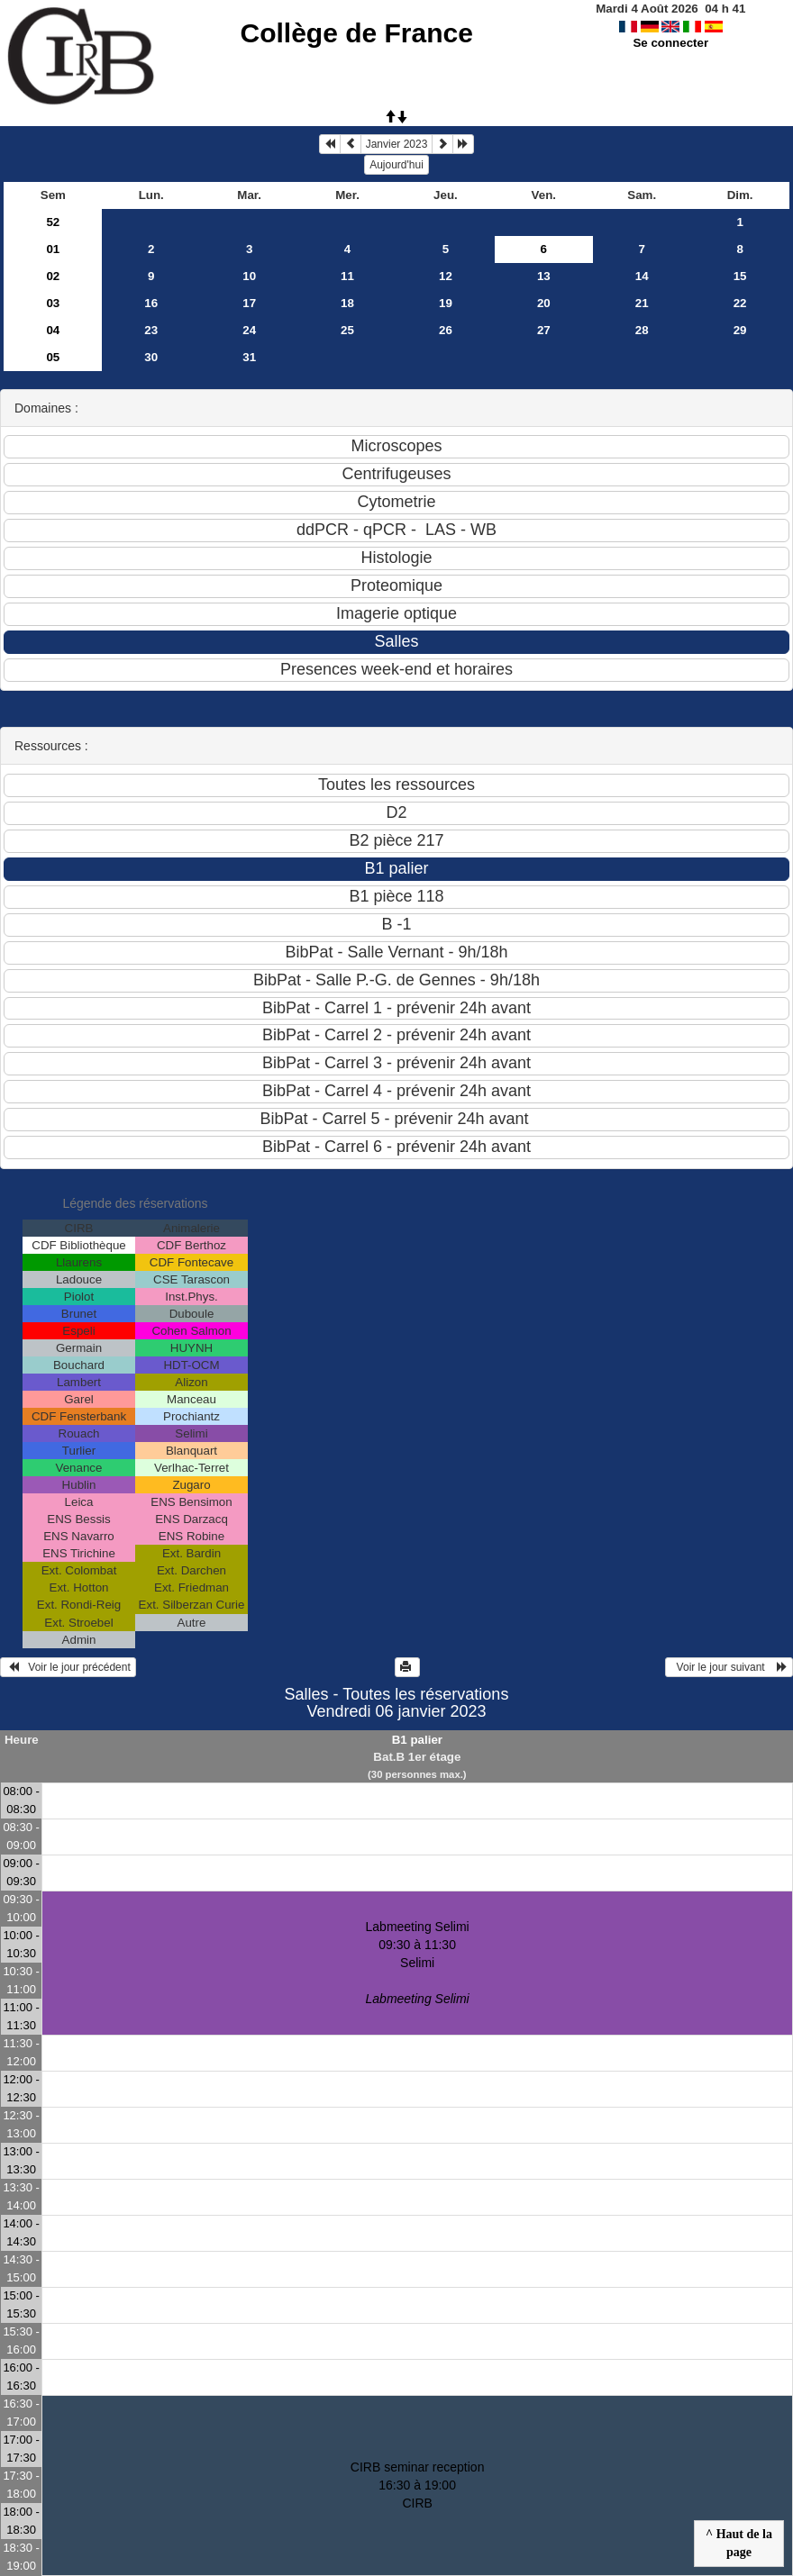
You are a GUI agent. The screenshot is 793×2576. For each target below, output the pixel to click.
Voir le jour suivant (729, 1667)
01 (52, 249)
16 (151, 303)
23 (151, 330)
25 (347, 330)
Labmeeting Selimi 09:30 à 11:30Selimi (417, 1962)
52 (52, 222)
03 (52, 303)
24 (249, 330)
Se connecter (670, 43)
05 (52, 357)
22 (740, 303)
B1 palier (417, 1739)
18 (347, 303)
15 (740, 276)
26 (445, 330)
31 (249, 357)
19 (445, 303)
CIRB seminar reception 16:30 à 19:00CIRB (418, 2485)
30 (151, 357)
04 (52, 330)
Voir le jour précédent (68, 1667)
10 (249, 276)
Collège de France (357, 33)
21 (642, 303)
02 (52, 276)
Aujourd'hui (396, 165)
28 (642, 330)
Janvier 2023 (397, 144)
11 (347, 276)
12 (445, 276)
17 (249, 303)
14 (642, 276)
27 (544, 330)
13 (544, 276)
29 (740, 330)
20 (544, 303)
